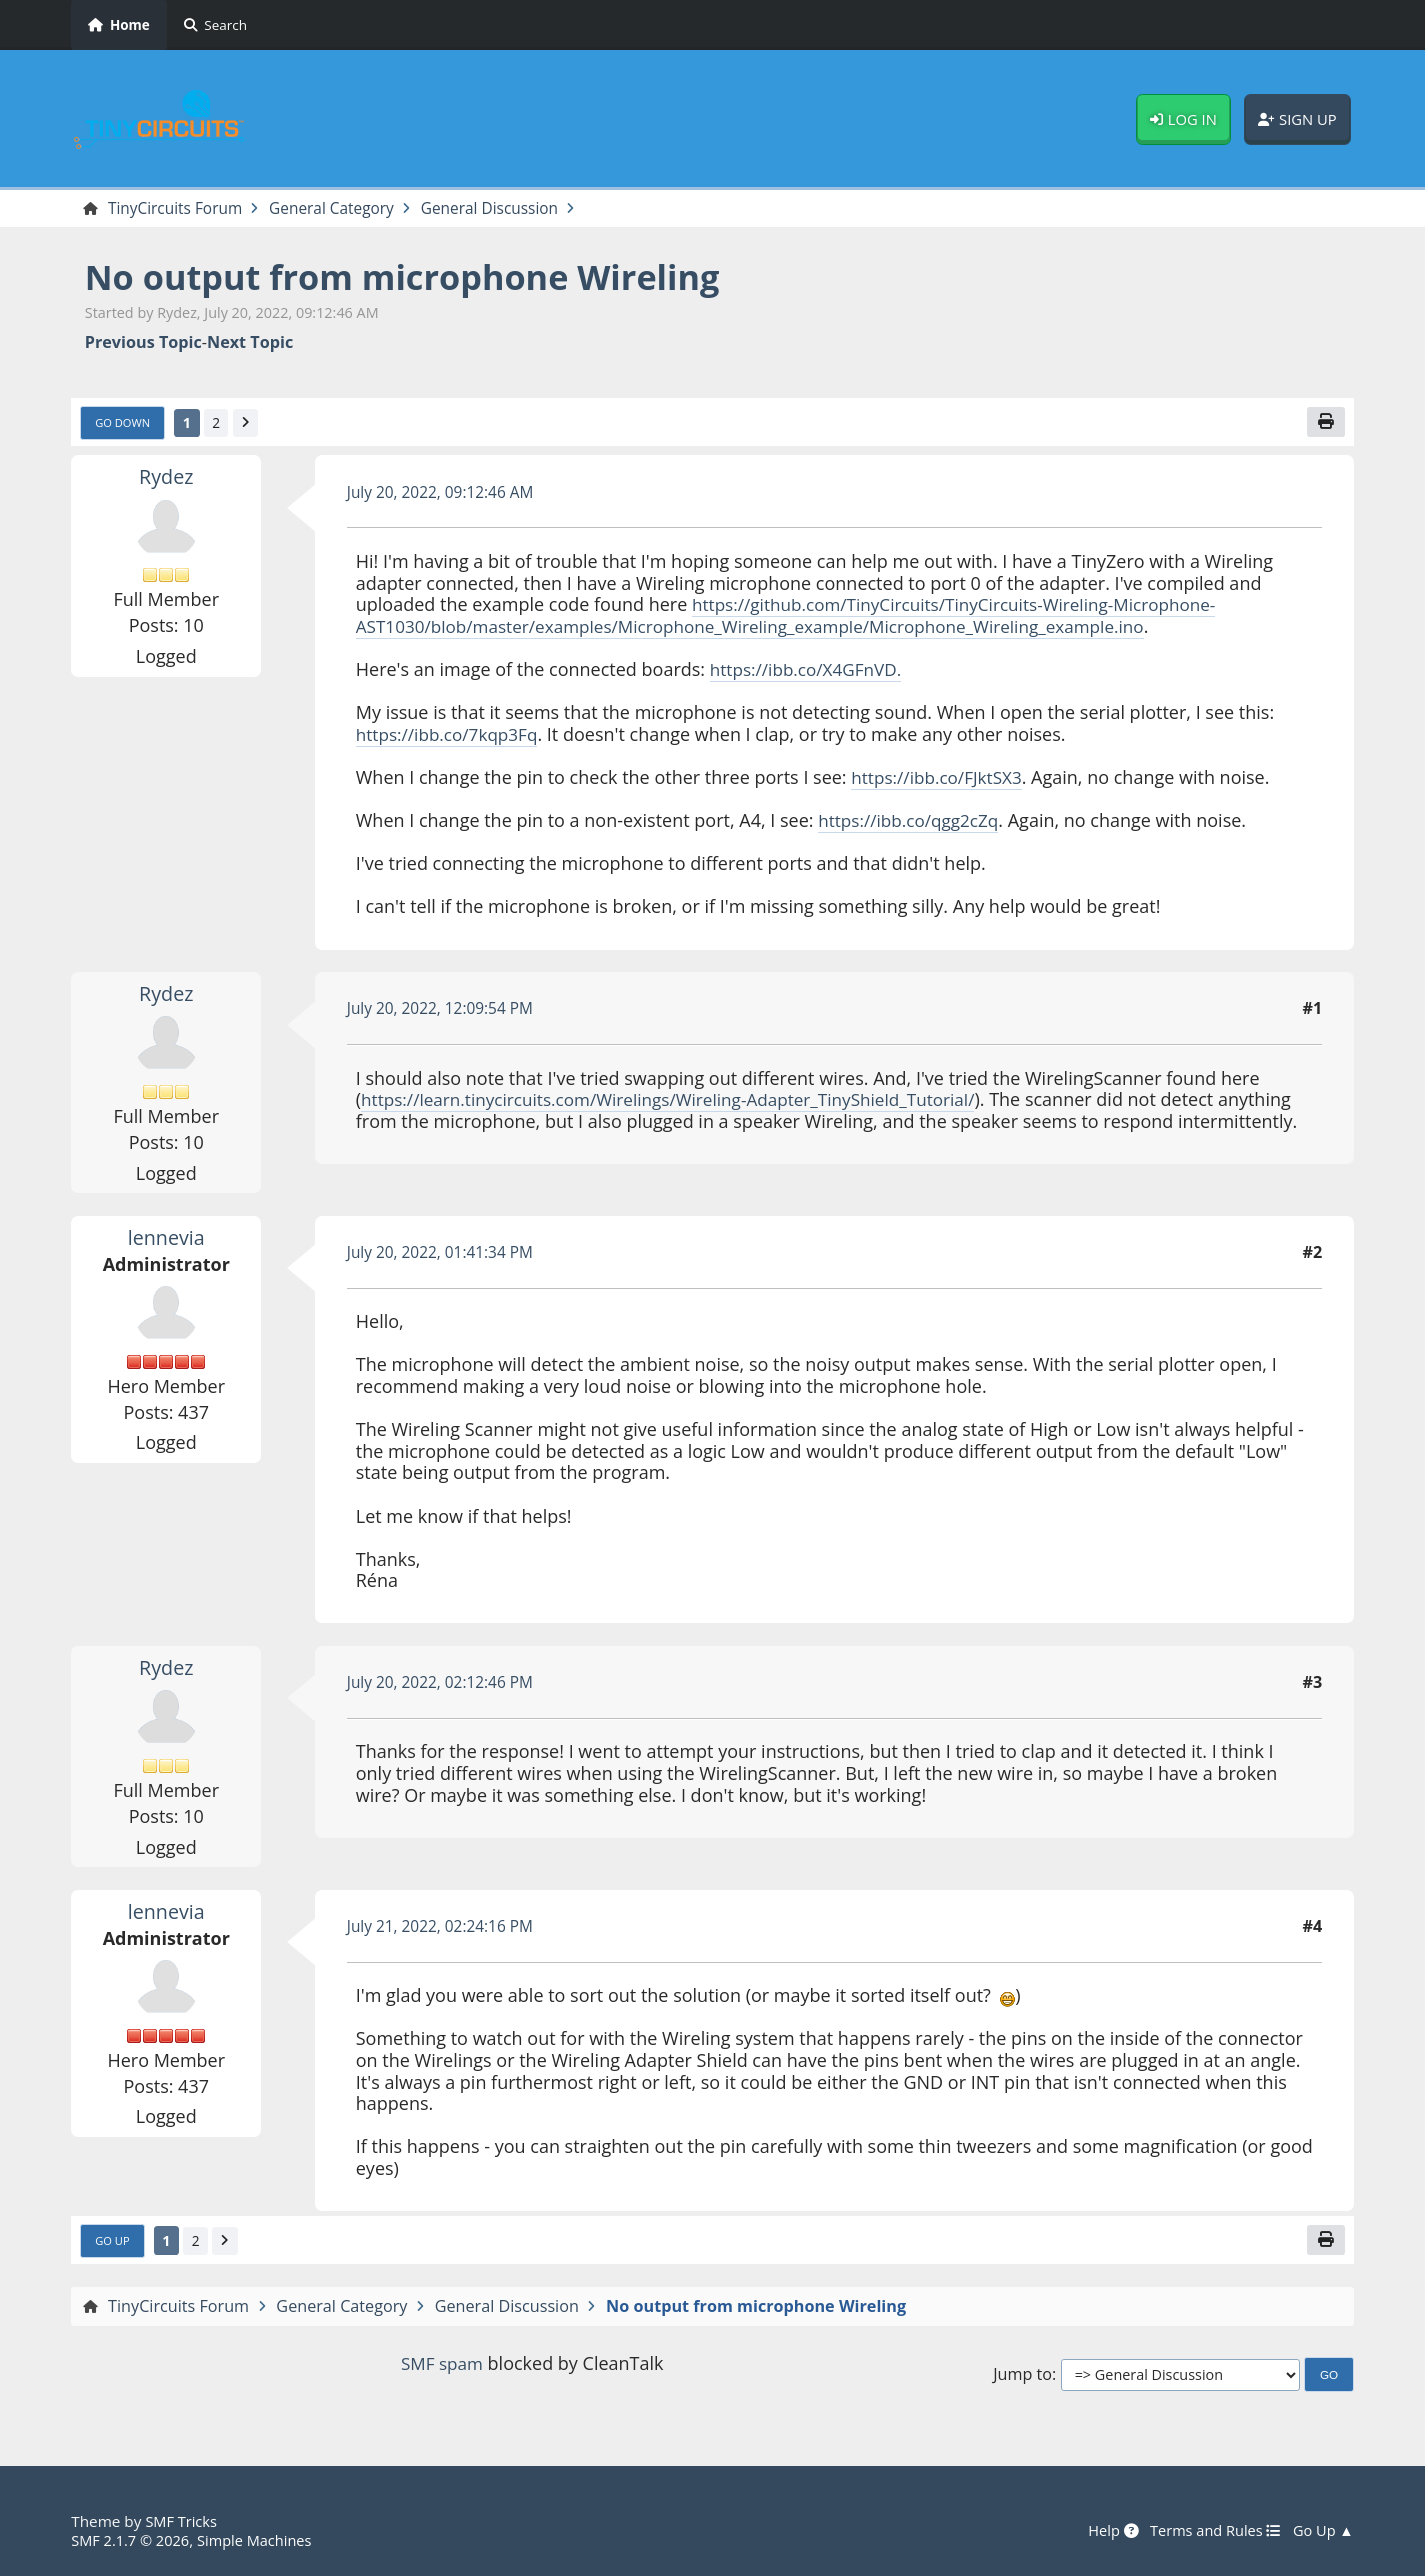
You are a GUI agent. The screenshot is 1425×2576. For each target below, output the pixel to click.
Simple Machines (263, 2540)
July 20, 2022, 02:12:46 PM (445, 1685)
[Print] (1324, 424)
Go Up (114, 2244)
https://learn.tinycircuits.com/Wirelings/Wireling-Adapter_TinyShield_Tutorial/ (683, 1102)
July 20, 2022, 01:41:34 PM (445, 1255)
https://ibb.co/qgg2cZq (913, 823)
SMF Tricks (182, 2522)
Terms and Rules (1209, 2531)
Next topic (250, 343)
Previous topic (143, 343)
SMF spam (442, 2367)
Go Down (125, 425)
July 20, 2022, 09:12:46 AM (445, 494)
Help (1103, 2531)
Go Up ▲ (1322, 2531)
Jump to (1022, 2378)
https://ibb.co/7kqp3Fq (451, 736)
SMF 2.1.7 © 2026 (133, 2540)
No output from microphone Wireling (418, 277)
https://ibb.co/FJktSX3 (940, 780)
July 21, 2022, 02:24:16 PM (445, 1929)
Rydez (166, 479)
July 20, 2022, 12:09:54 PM (445, 1011)
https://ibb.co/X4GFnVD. (810, 672)
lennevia (166, 1239)
